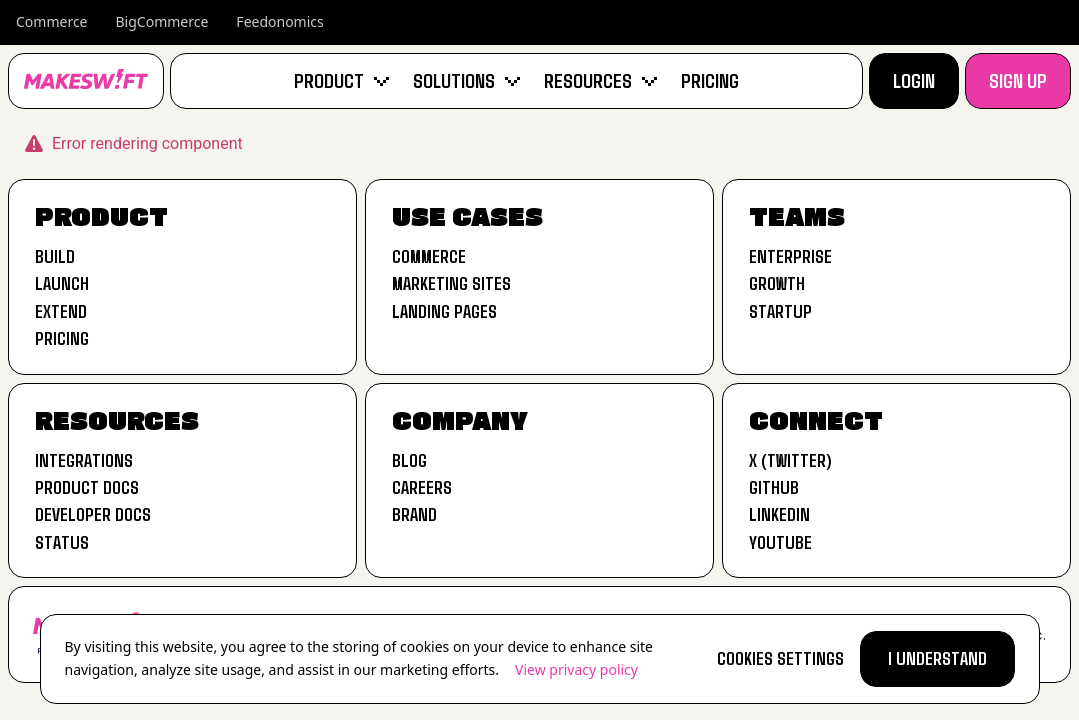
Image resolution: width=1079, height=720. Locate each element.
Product (341, 80)
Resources (600, 80)
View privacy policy (576, 669)
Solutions (466, 80)
